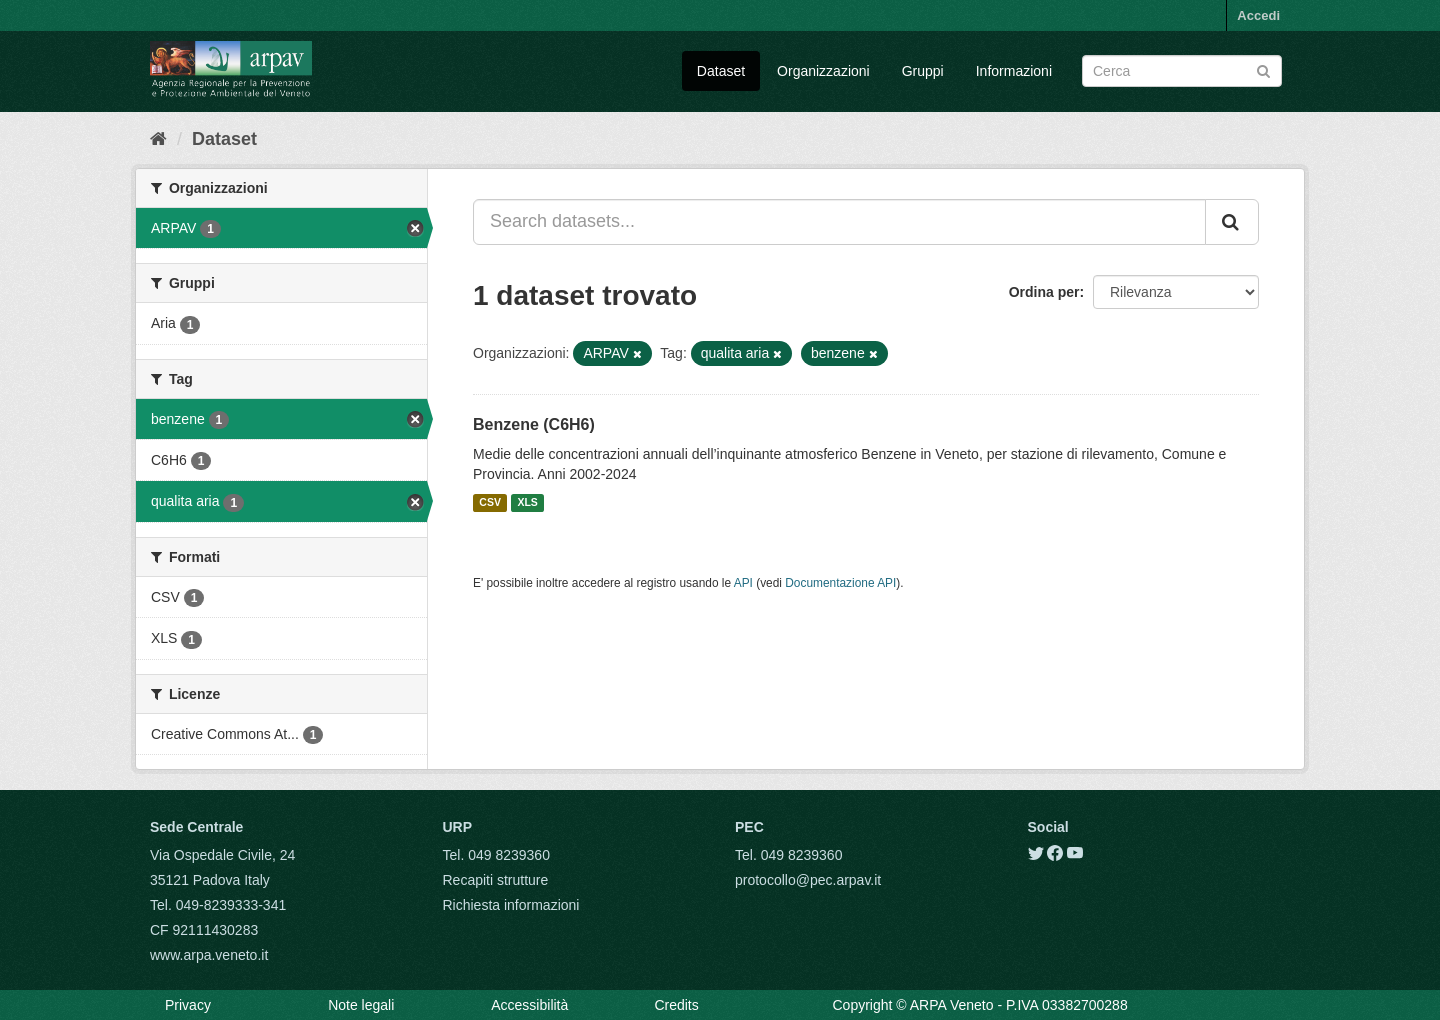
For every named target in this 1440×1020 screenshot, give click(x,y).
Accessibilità (529, 1005)
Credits (676, 1005)
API (743, 583)
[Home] (158, 139)
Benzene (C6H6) (534, 424)
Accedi (1258, 15)
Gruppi (923, 71)
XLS (527, 503)
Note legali (361, 1005)
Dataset (721, 71)
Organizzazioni (823, 71)
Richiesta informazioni (511, 905)
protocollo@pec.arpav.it (808, 880)
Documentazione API (840, 583)
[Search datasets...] (839, 222)
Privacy (188, 1005)
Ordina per (1044, 292)
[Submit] (1263, 69)
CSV (490, 503)
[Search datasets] (1182, 71)
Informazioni (1014, 71)
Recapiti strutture (496, 880)
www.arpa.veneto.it (209, 955)
